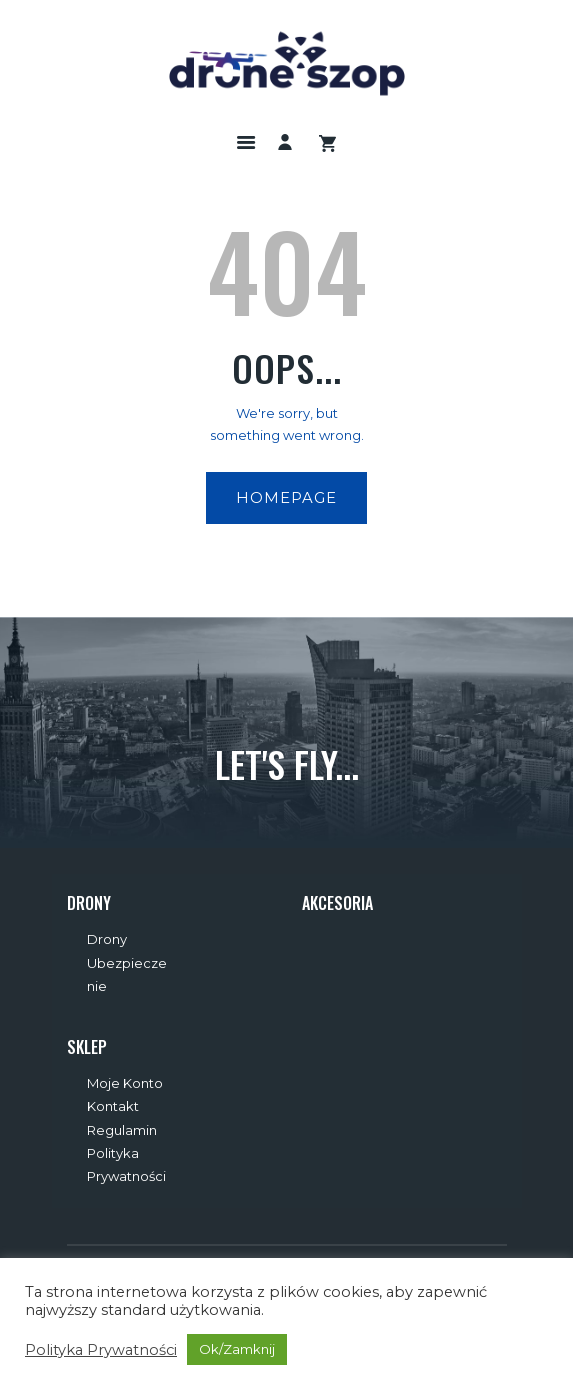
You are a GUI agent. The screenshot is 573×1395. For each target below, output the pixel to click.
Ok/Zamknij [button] (237, 1349)
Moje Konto (125, 1083)
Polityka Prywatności (101, 1350)
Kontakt (113, 1106)
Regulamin (122, 1130)
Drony (107, 939)
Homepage (286, 498)
